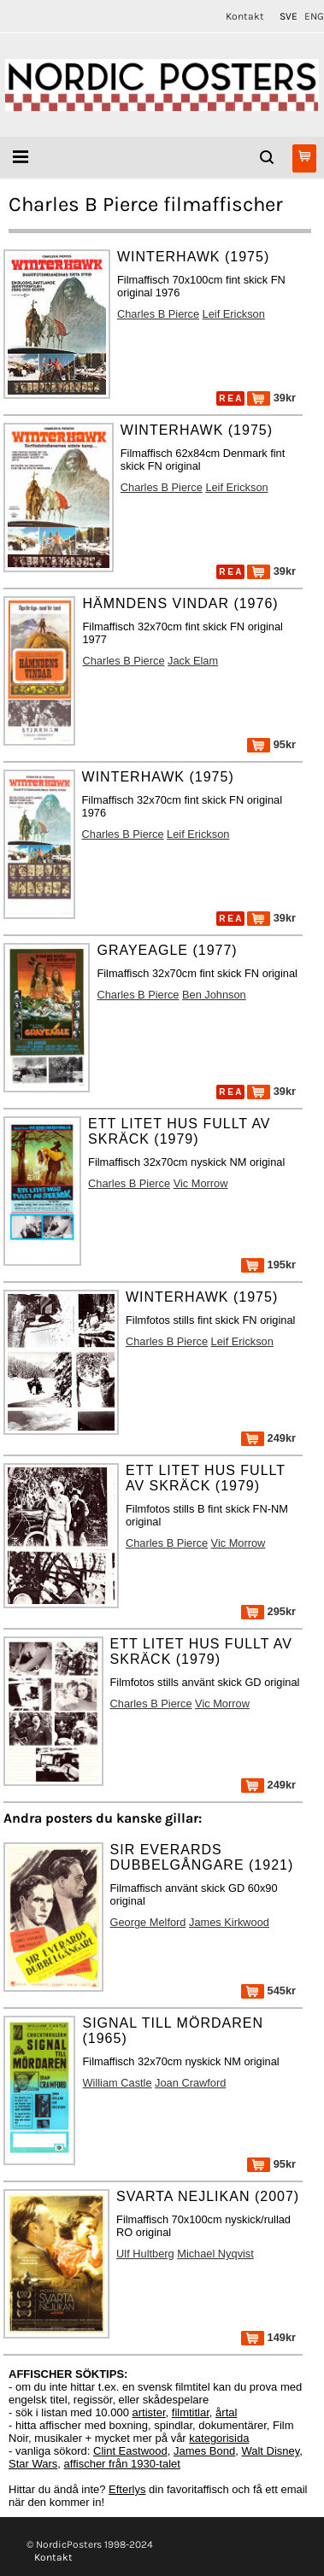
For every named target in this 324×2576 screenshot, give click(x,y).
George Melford (148, 1922)
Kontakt (245, 16)
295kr (268, 1611)
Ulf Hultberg (145, 2253)
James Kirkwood (229, 1922)
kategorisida (219, 2438)
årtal (226, 2412)
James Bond (204, 2450)
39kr (271, 397)
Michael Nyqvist (215, 2253)
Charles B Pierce (158, 313)
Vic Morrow (201, 1183)
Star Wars (33, 2463)
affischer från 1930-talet (122, 2463)
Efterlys (127, 2489)
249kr (268, 1437)
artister (149, 2412)
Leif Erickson (234, 313)
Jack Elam (193, 660)
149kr (268, 2337)
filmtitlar (190, 2412)
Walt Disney (270, 2450)
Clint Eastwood (130, 2450)
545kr (268, 1990)
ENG (314, 16)
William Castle (116, 2082)
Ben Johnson (214, 994)
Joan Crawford (190, 2082)
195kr (268, 1264)
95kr (271, 744)
